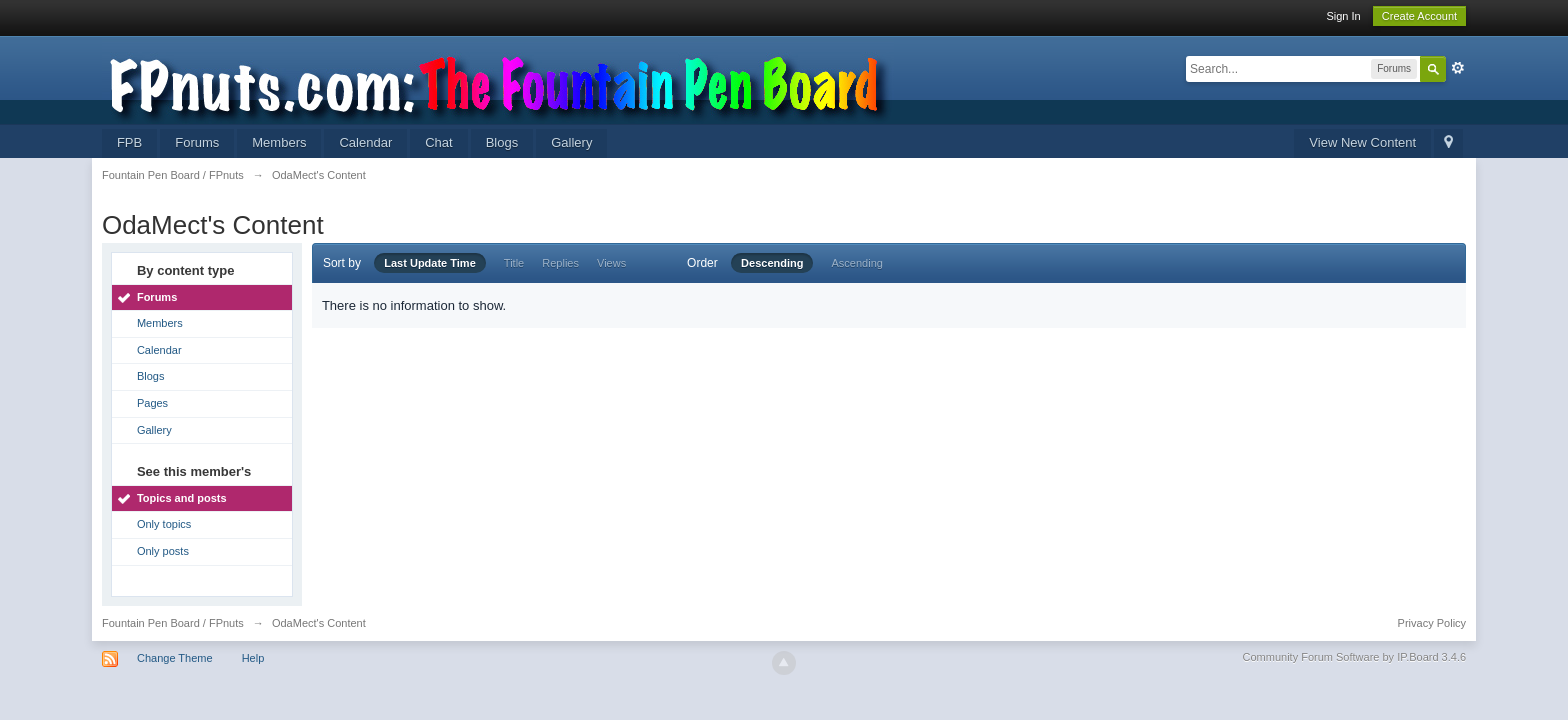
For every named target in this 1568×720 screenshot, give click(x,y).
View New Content (1362, 142)
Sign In (1343, 16)
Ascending (857, 263)
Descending (772, 263)
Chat (438, 142)
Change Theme (175, 658)
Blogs (502, 142)
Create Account (1419, 16)
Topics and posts (182, 498)
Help (253, 658)
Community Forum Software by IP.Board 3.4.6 (1355, 657)
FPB (129, 142)
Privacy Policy (1432, 623)
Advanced (1458, 68)
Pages (152, 403)
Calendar (365, 142)
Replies (560, 263)
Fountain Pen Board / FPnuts (173, 623)
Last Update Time (430, 263)
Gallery (571, 142)
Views (611, 263)
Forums (197, 142)
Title (514, 263)
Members (279, 142)
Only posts (163, 551)
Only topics (164, 524)
